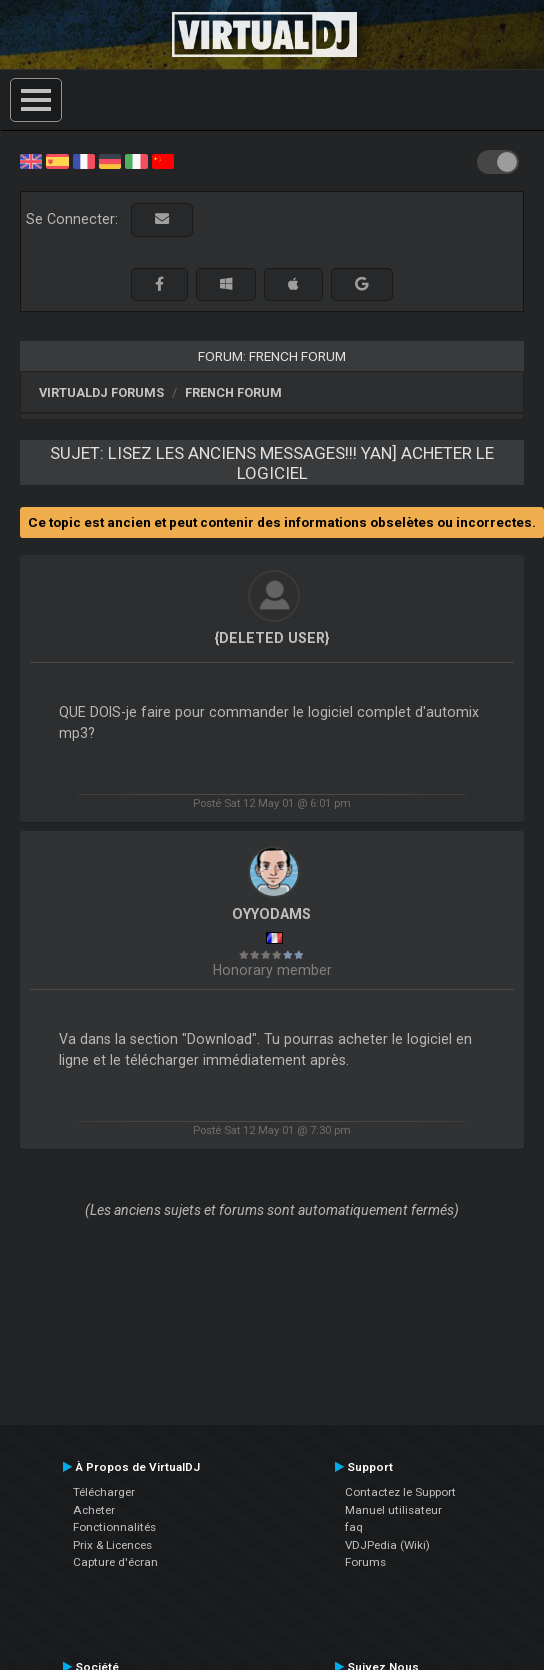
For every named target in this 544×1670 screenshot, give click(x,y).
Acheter (94, 1510)
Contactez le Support (400, 1492)
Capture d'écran (115, 1562)
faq (354, 1527)
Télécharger (104, 1492)
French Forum (233, 392)
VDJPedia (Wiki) (387, 1545)
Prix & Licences (112, 1545)
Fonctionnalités (114, 1527)
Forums (365, 1562)
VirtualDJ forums (101, 392)
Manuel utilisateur (393, 1510)
